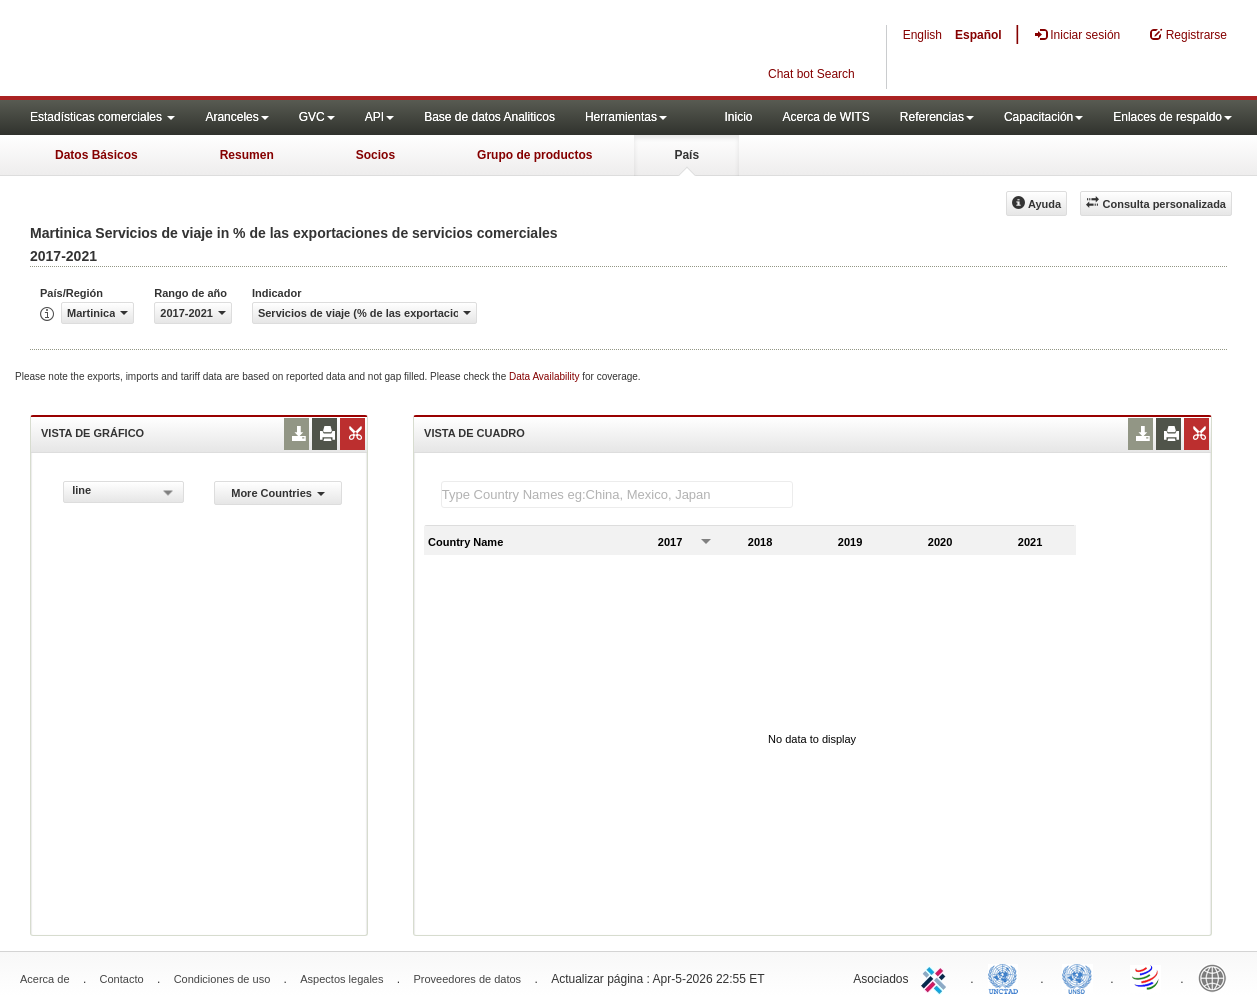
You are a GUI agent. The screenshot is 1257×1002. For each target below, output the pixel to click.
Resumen (247, 155)
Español (978, 35)
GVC (317, 117)
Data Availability (545, 376)
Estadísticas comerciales (102, 117)
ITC (937, 977)
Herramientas (626, 117)
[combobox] (123, 492)
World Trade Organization (1147, 977)
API (379, 117)
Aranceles (236, 117)
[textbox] (617, 494)
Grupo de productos (534, 155)
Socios (375, 155)
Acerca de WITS (825, 117)
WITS (200, 50)
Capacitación (1043, 117)
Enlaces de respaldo (1172, 117)
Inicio (738, 117)
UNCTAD (1007, 977)
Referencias (937, 117)
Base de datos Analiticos (489, 117)
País (686, 155)
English (922, 35)
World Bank (1217, 977)
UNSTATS (1077, 977)
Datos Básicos (96, 155)
